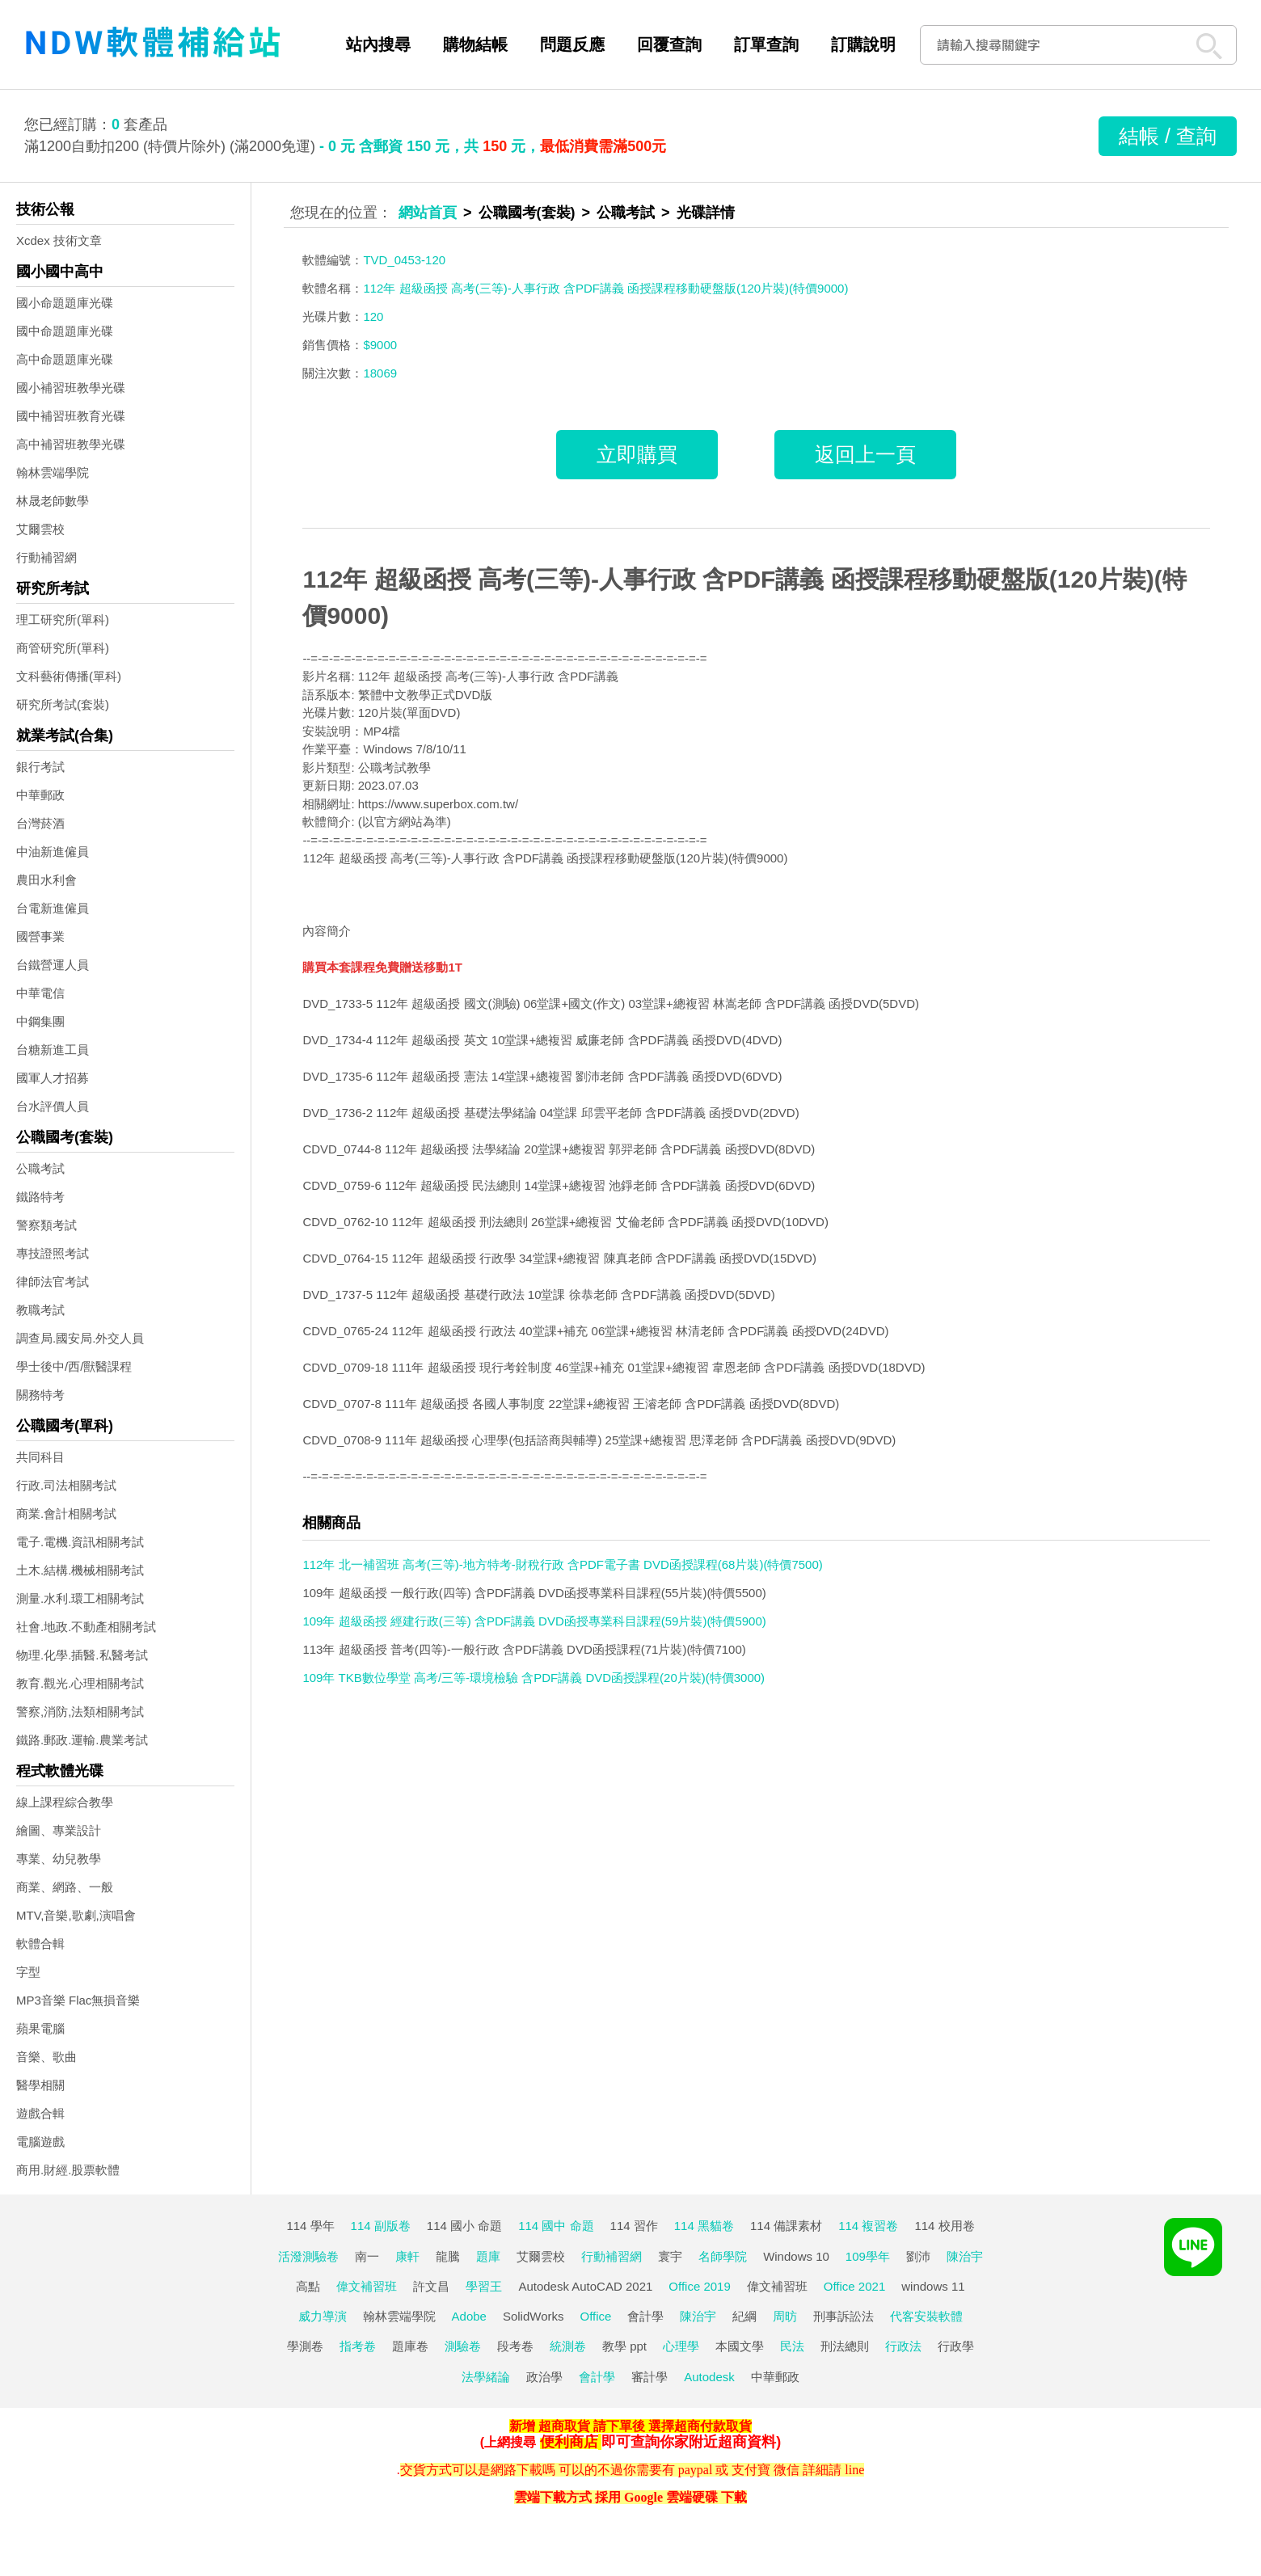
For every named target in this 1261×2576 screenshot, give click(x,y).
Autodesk (709, 2377)
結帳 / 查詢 (1168, 135)
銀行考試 (40, 767)
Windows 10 (796, 2256)
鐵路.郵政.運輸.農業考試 (82, 1740)
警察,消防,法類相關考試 (80, 1711)
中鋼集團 (40, 1021)
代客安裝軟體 (926, 2316)
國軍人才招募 (52, 1078)
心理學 (681, 2346)
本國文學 (739, 2346)
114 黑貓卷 (704, 2225)
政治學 (544, 2377)
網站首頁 (428, 212)
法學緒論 (486, 2377)
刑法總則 (844, 2346)
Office (596, 2316)
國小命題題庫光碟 (64, 303)
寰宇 (670, 2256)
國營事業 (40, 936)
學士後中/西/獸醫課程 (74, 1366)
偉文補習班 (366, 2286)
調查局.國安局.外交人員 (80, 1338)
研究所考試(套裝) (62, 704)
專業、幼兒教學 (58, 1859)
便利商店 (569, 2442)
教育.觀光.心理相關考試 (80, 1683)
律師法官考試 (52, 1281)
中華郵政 (40, 795)
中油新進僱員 (52, 851)
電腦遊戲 (40, 2141)
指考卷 (358, 2346)
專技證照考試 (52, 1253)
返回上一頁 (865, 454)
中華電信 (40, 993)
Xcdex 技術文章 (59, 240)
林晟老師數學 (52, 501)
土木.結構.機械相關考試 (80, 1570)
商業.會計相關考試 (66, 1513)
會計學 (645, 2316)
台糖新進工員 (52, 1049)
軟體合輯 (40, 1943)
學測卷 (305, 2346)
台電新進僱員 (52, 908)
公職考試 (40, 1168)
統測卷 (568, 2346)
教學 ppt (624, 2346)
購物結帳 (475, 44)
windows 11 (932, 2286)
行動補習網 (46, 557)
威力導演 (322, 2316)
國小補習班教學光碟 (70, 387)
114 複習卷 (868, 2225)
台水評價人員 (52, 1106)
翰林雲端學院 (52, 472)
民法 (792, 2346)
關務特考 (40, 1395)
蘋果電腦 (40, 2028)
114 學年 (310, 2225)
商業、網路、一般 (64, 1887)
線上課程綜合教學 (64, 1802)
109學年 (868, 2256)
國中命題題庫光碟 (64, 331)
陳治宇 (965, 2256)
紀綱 (744, 2316)
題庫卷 (410, 2346)
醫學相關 (40, 2085)
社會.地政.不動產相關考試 (86, 1627)
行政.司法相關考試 (66, 1485)
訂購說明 (863, 44)
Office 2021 (854, 2286)
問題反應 (572, 44)
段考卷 (515, 2346)
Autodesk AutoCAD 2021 (585, 2286)
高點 (308, 2286)
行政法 (903, 2346)
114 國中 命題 (555, 2225)
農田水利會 (46, 880)
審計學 (649, 2377)
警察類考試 (46, 1225)
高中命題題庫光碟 (64, 359)
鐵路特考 (40, 1197)
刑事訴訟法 (843, 2316)
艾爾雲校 (40, 529)
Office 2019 (699, 2286)
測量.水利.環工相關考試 (80, 1598)
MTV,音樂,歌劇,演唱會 (76, 1915)
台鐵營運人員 (52, 965)
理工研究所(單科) (62, 619)
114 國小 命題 (464, 2225)
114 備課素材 (786, 2225)
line (854, 2470)
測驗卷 (463, 2346)
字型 (28, 1972)
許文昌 (431, 2286)
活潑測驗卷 (308, 2256)
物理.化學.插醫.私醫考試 (82, 1655)
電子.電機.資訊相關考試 (80, 1542)
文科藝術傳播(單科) (68, 676)
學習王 (484, 2286)
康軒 (407, 2256)
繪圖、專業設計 (58, 1830)
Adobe (469, 2316)
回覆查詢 (669, 44)
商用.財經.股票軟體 (68, 2170)
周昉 (785, 2316)
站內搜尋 (378, 44)
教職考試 (40, 1310)
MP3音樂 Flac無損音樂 (78, 2000)
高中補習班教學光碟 (70, 444)
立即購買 (637, 454)
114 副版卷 (381, 2225)
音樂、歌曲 (46, 2057)
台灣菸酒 (40, 823)
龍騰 (448, 2256)
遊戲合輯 (40, 2113)
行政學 (956, 2346)
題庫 (488, 2256)
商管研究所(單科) (62, 648)
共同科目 (40, 1457)
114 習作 (634, 2225)
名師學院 (722, 2256)
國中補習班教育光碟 (70, 416)
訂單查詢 (766, 44)
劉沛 (918, 2256)
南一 (367, 2256)
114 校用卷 (944, 2225)
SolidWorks (533, 2316)
